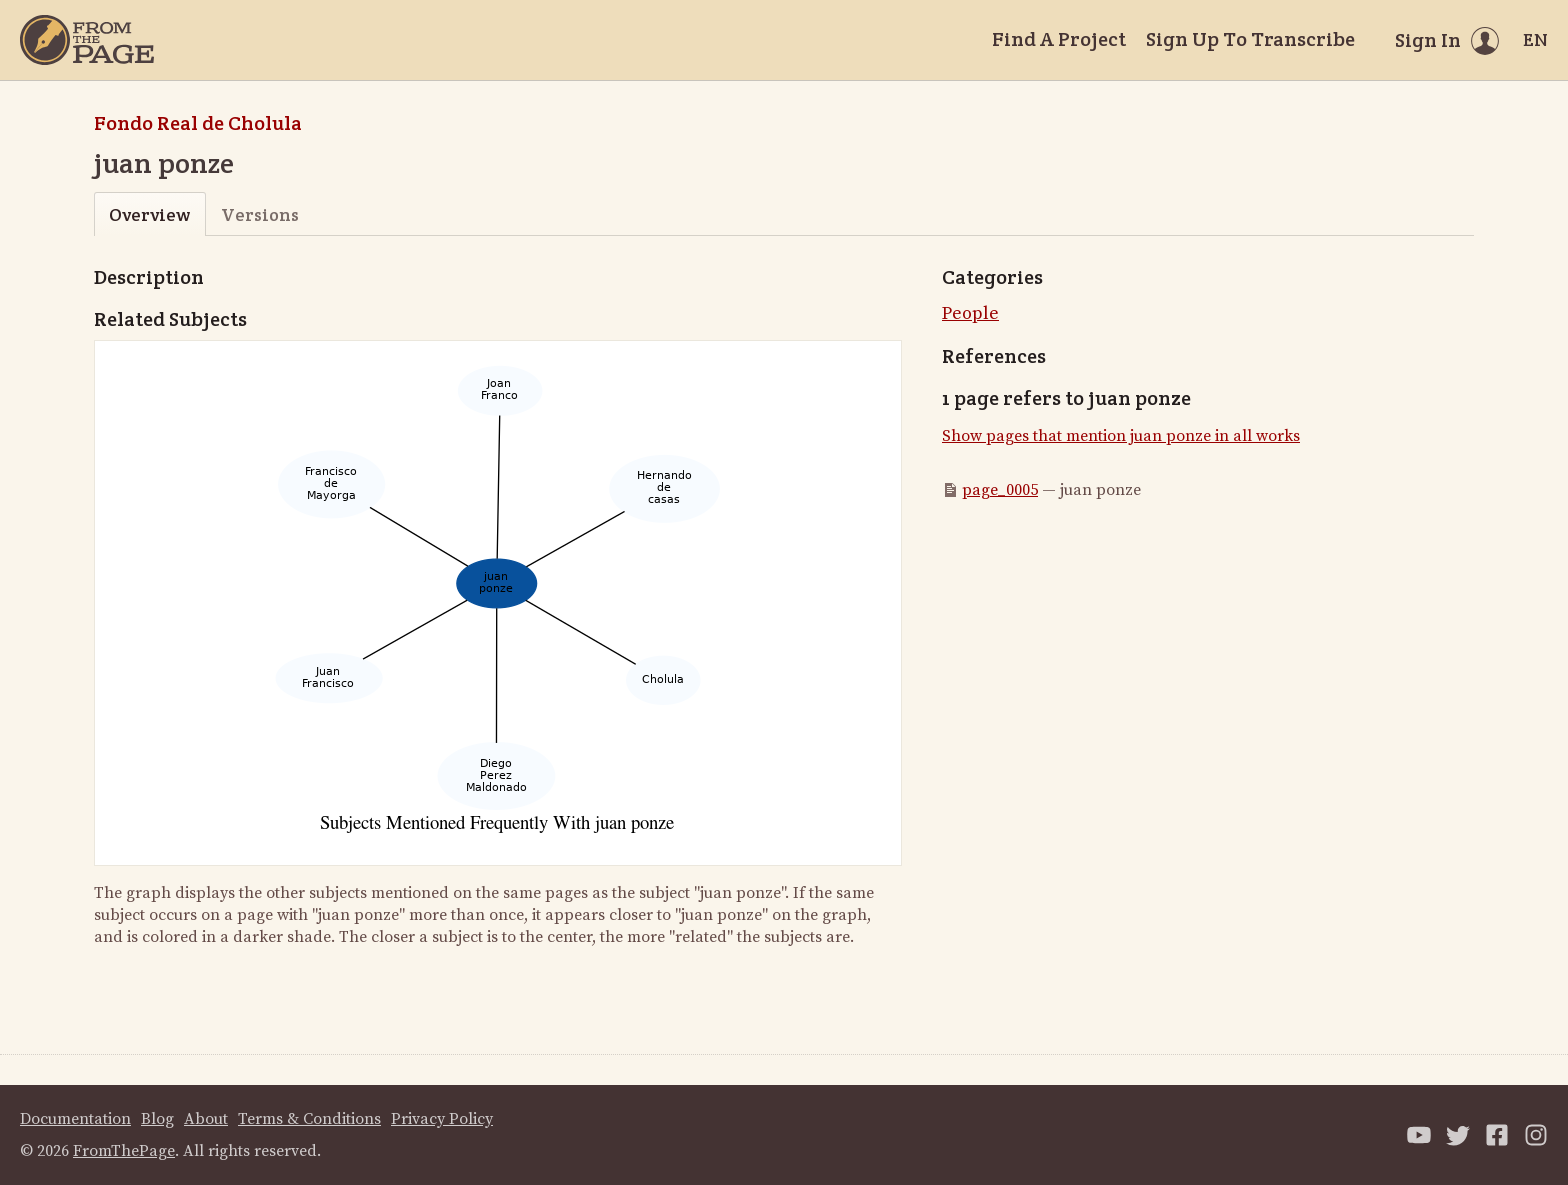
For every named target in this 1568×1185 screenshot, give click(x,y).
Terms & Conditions (309, 1119)
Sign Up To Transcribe (1250, 39)
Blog (157, 1119)
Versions (260, 214)
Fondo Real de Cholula (198, 123)
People (970, 313)
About (206, 1119)
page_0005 (1000, 490)
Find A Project (1059, 39)
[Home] (87, 40)
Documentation (75, 1119)
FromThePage (124, 1151)
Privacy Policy (442, 1119)
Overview (149, 214)
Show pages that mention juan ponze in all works (1121, 436)
